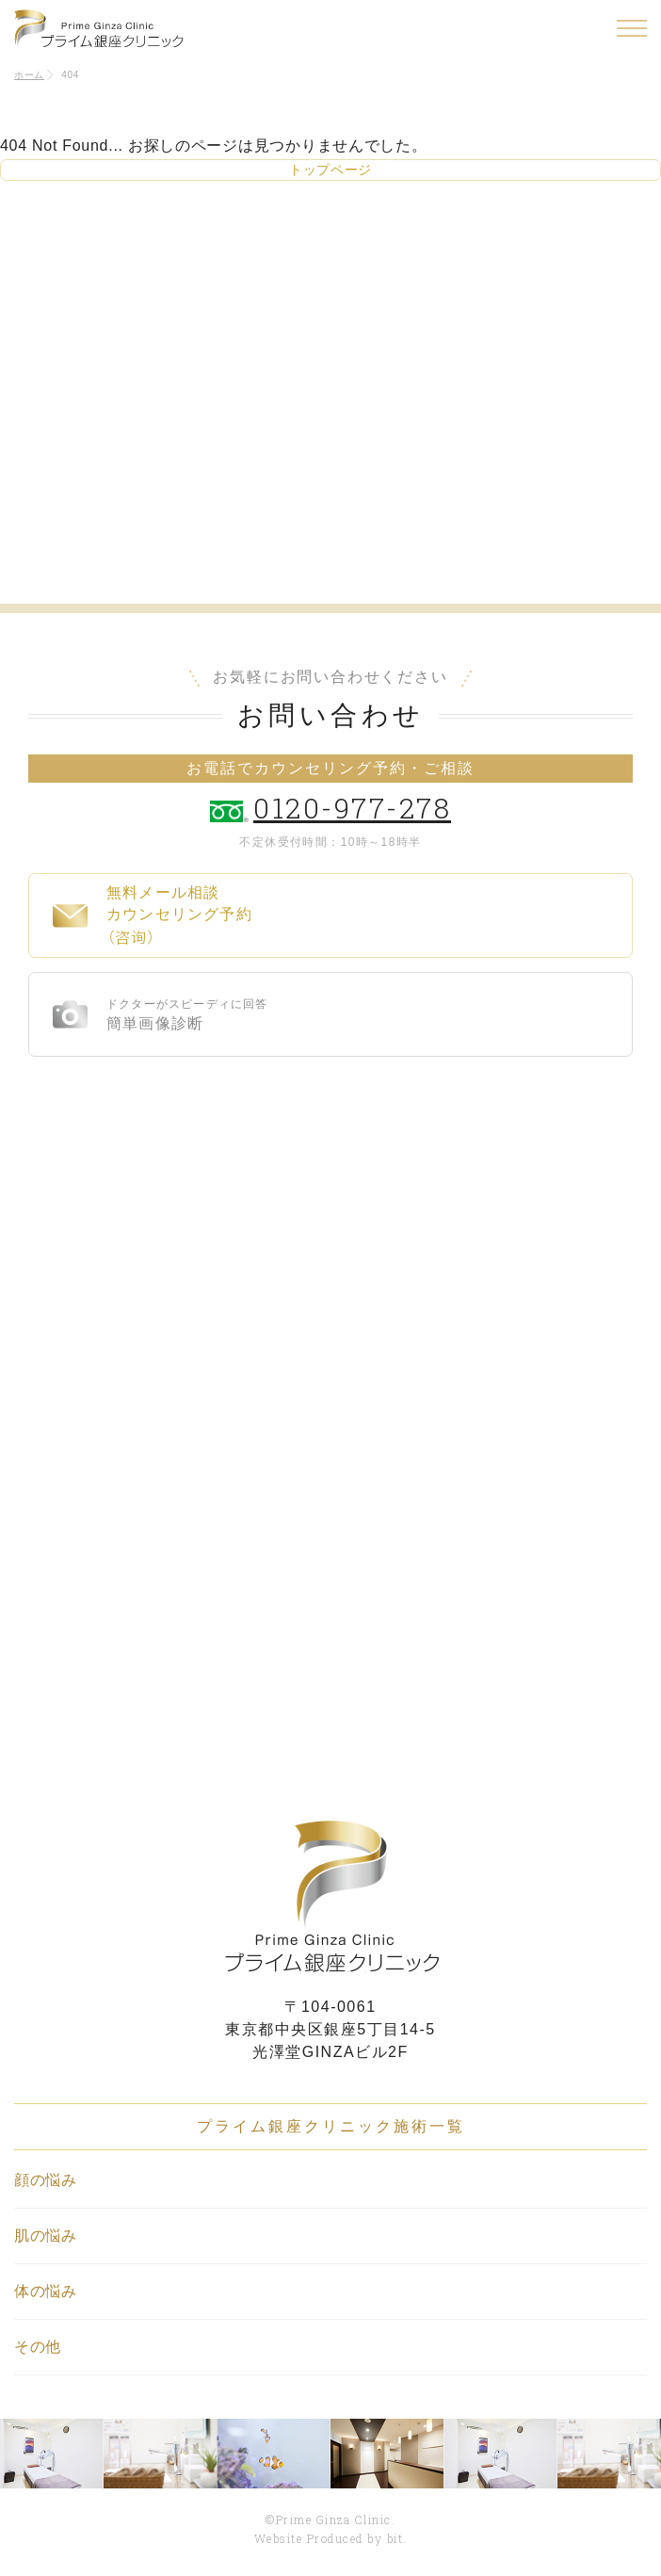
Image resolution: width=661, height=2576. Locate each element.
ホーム (29, 75)
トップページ (330, 169)
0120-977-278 (352, 807)
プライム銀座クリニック (330, 1896)
